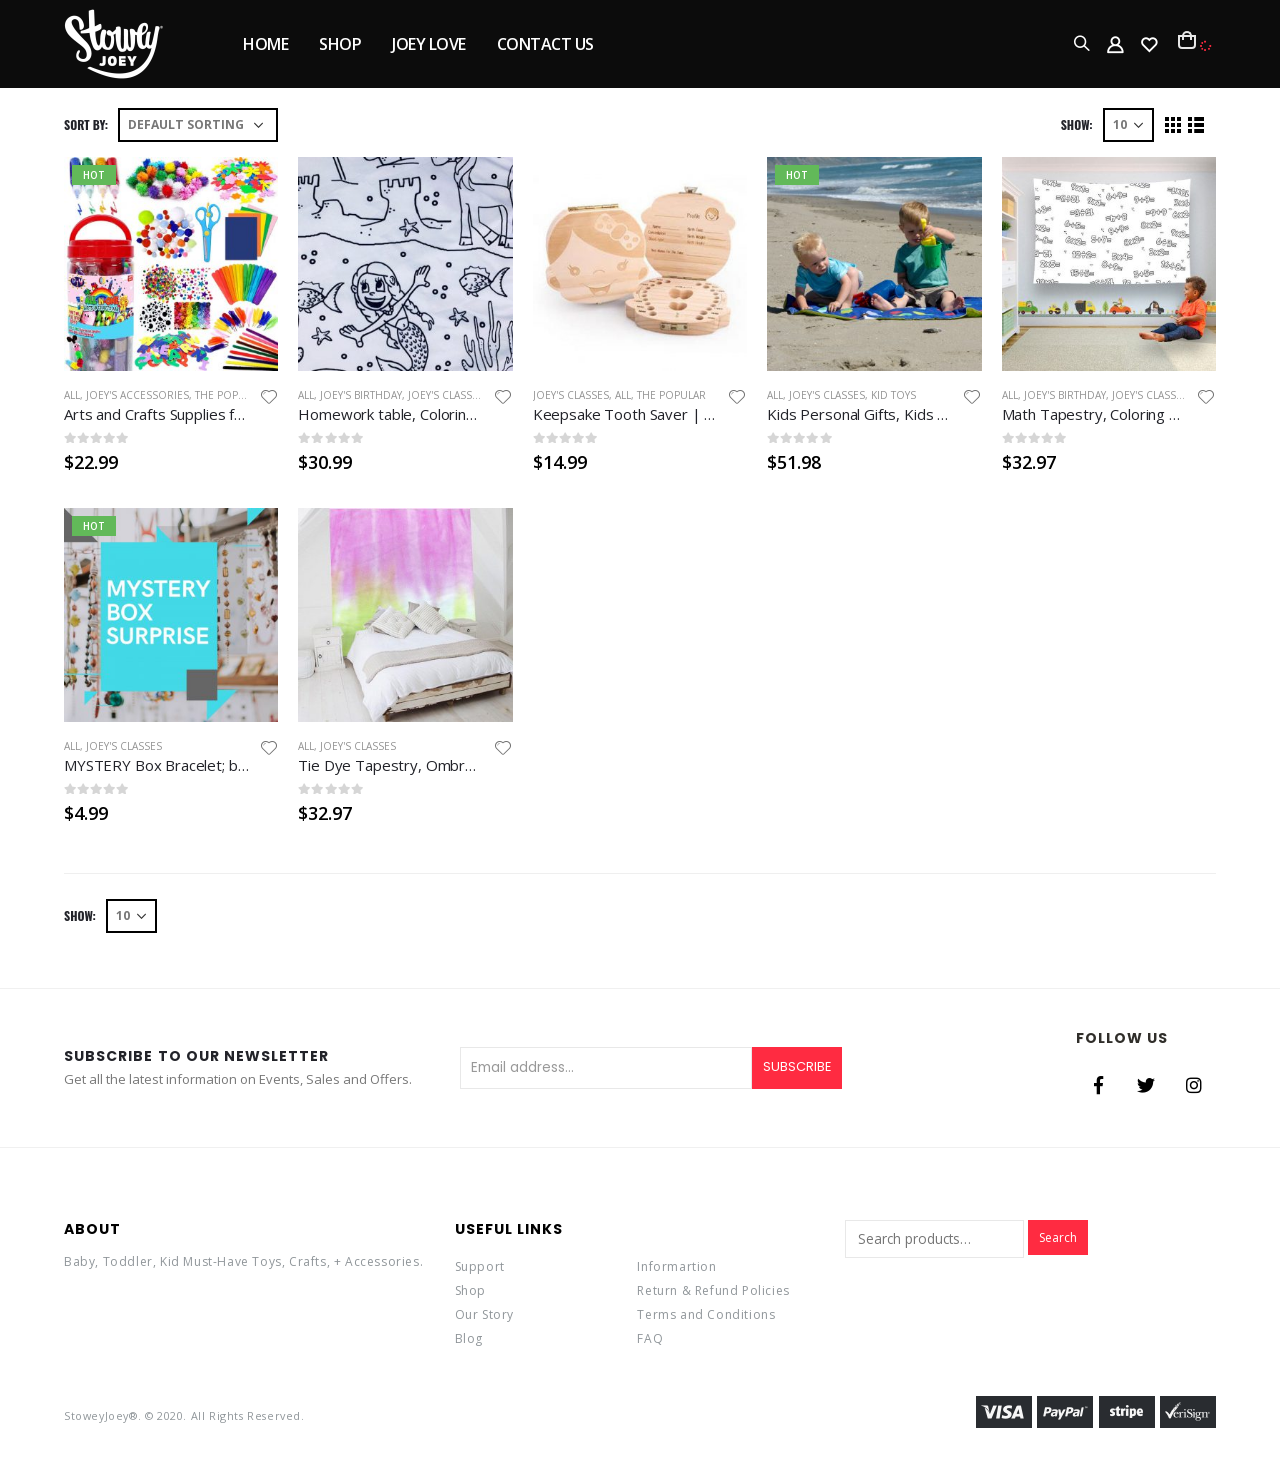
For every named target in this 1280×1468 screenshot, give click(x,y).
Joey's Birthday (361, 395)
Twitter (1146, 1085)
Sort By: (86, 124)
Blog (469, 1338)
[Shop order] (198, 125)
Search (1058, 1237)
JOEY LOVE (429, 44)
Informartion (676, 1266)
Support (480, 1266)
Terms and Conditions (706, 1314)
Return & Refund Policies (713, 1290)
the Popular (671, 395)
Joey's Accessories (137, 395)
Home (265, 44)
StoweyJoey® (101, 1415)
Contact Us (545, 44)
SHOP (340, 44)
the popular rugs (245, 395)
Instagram (1194, 1085)
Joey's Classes (446, 395)
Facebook (1098, 1085)
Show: (1077, 124)
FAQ (650, 1338)
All (72, 395)
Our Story (484, 1314)
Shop (470, 1290)
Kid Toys (893, 395)
